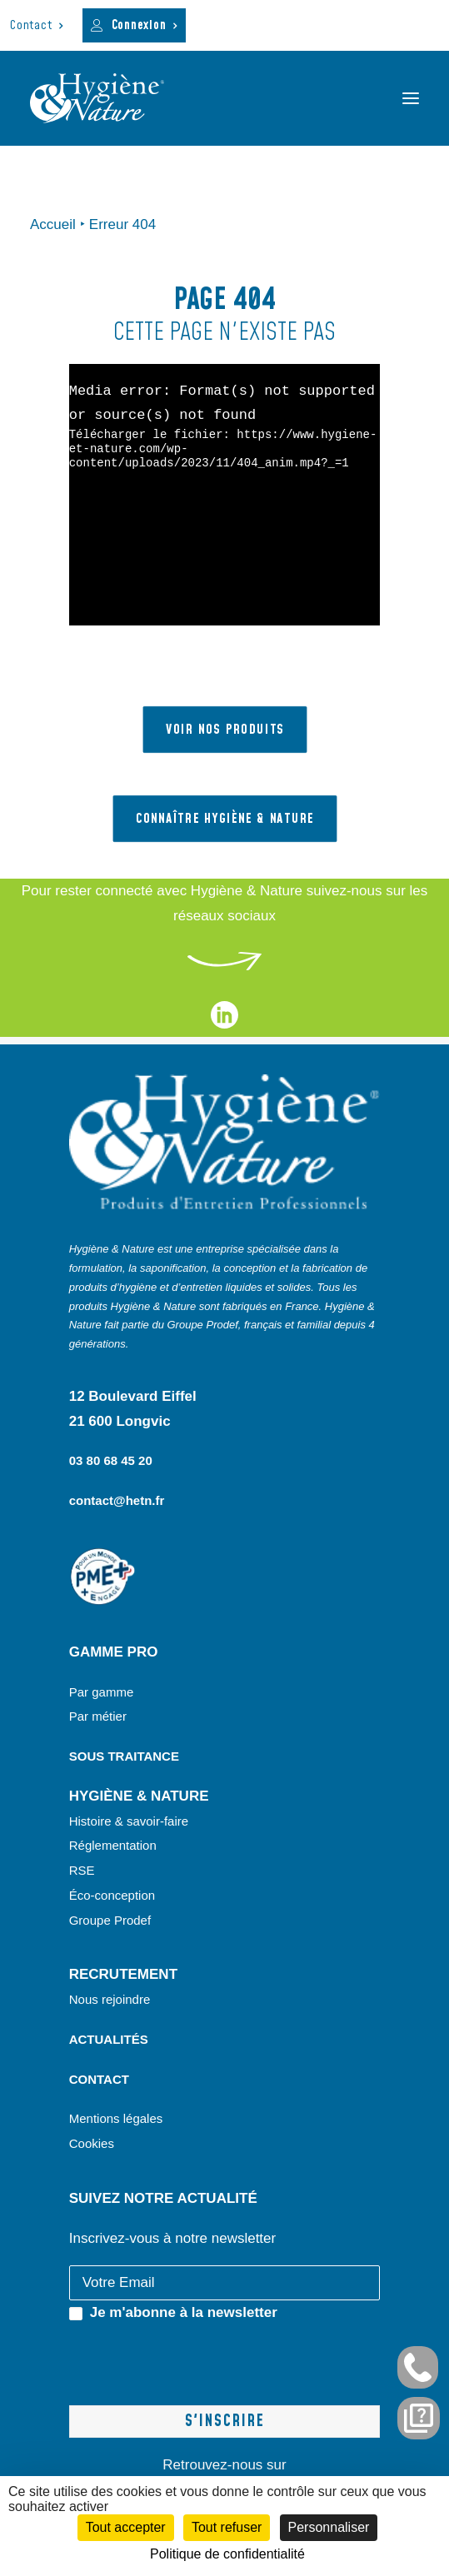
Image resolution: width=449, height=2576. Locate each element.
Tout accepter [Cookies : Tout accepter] (126, 2527)
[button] (410, 98)
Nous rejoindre (110, 1999)
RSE (83, 1870)
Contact (36, 25)
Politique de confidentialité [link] (227, 2554)
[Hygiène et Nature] (97, 98)
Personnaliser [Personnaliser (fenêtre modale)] (329, 2527)
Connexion (144, 25)
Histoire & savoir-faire (128, 1821)
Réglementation (113, 1845)
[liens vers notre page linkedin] (224, 1024)
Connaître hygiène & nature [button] (224, 819)
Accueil (53, 224)
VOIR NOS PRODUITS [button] (224, 729)
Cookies (91, 2143)
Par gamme (101, 1692)
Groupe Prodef (110, 1920)
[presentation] (195, 2357)
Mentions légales (116, 2118)
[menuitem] (36, 25)
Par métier (98, 1716)
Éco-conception (112, 1895)
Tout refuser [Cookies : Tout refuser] (227, 2527)
